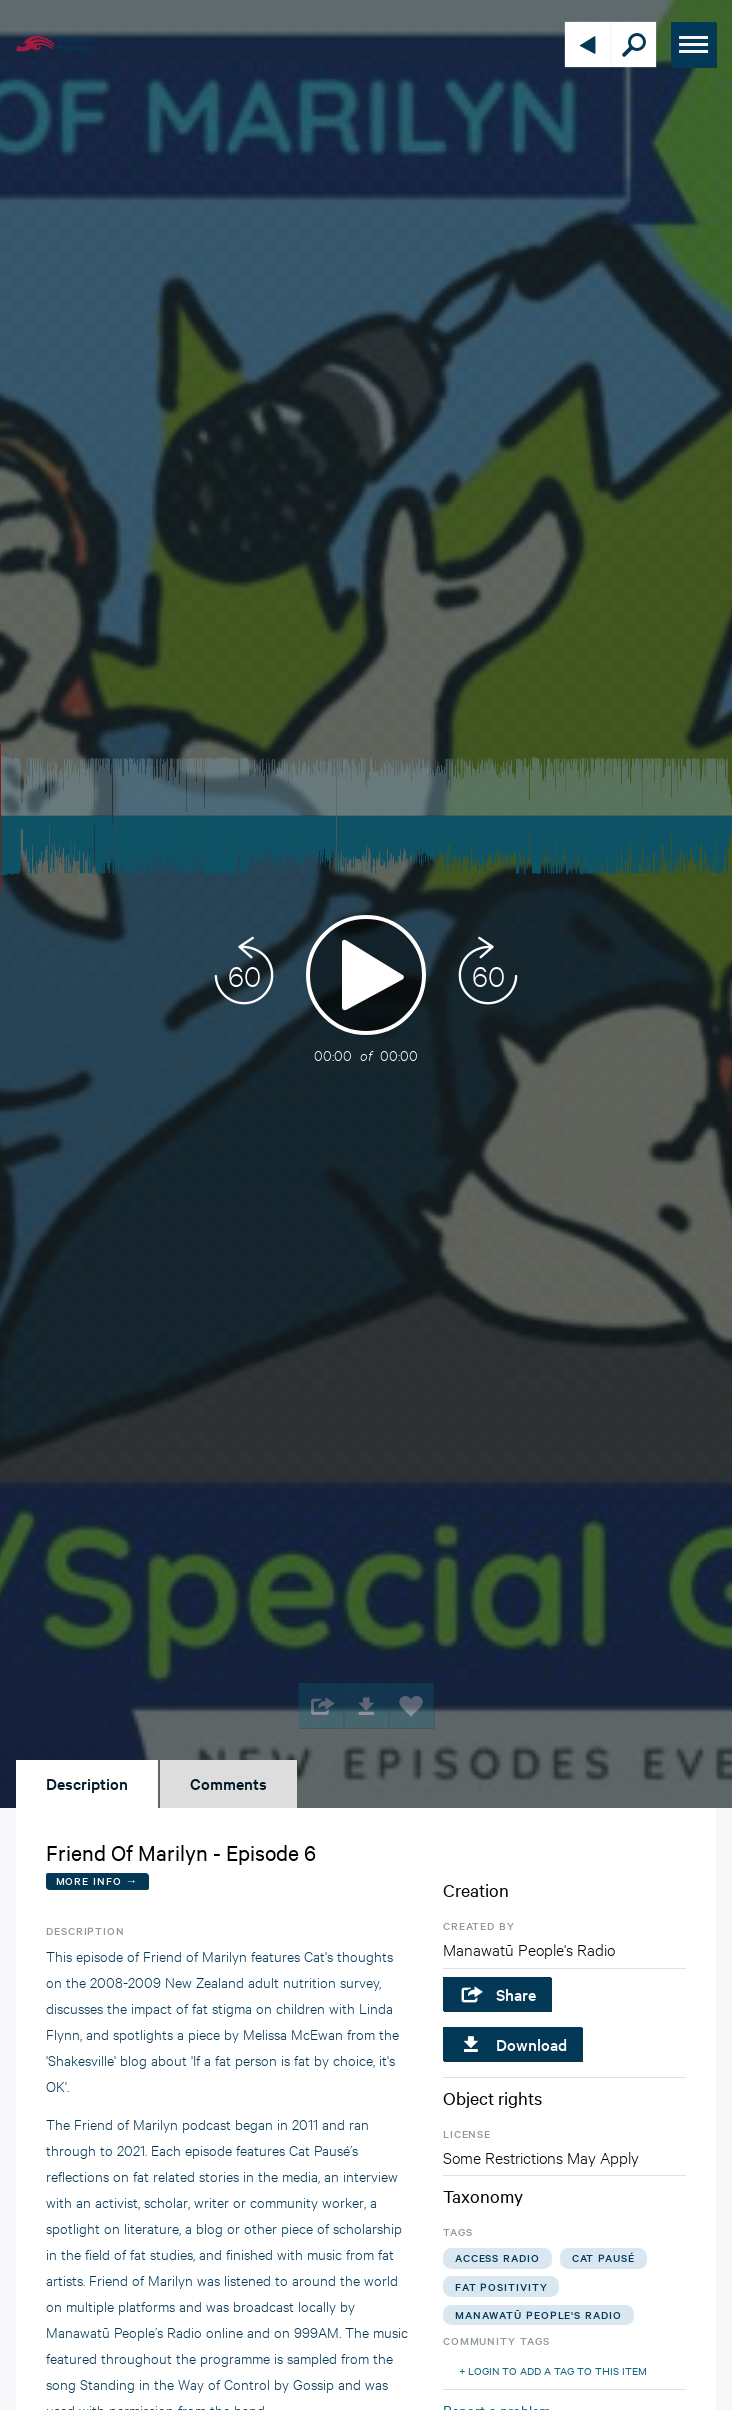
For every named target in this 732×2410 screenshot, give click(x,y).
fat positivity (501, 2286)
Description (87, 1783)
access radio (497, 2257)
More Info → (97, 1880)
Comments (228, 1783)
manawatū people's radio (538, 2314)
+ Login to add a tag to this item (553, 2370)
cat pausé (603, 2257)
